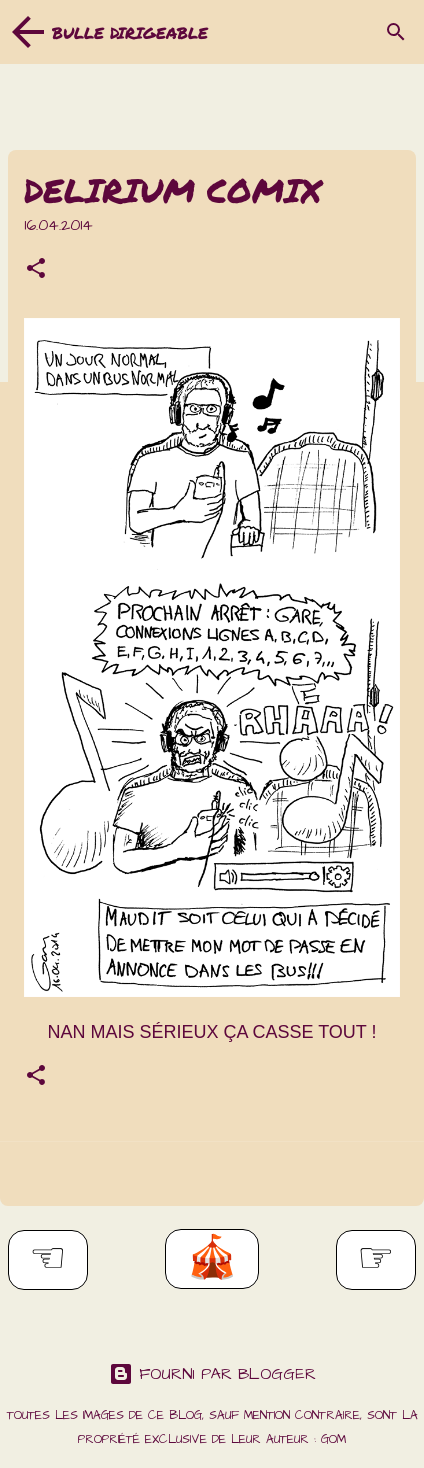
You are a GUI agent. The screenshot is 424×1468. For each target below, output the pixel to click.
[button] (36, 271)
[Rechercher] (396, 32)
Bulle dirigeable (130, 32)
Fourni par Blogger (212, 1374)
